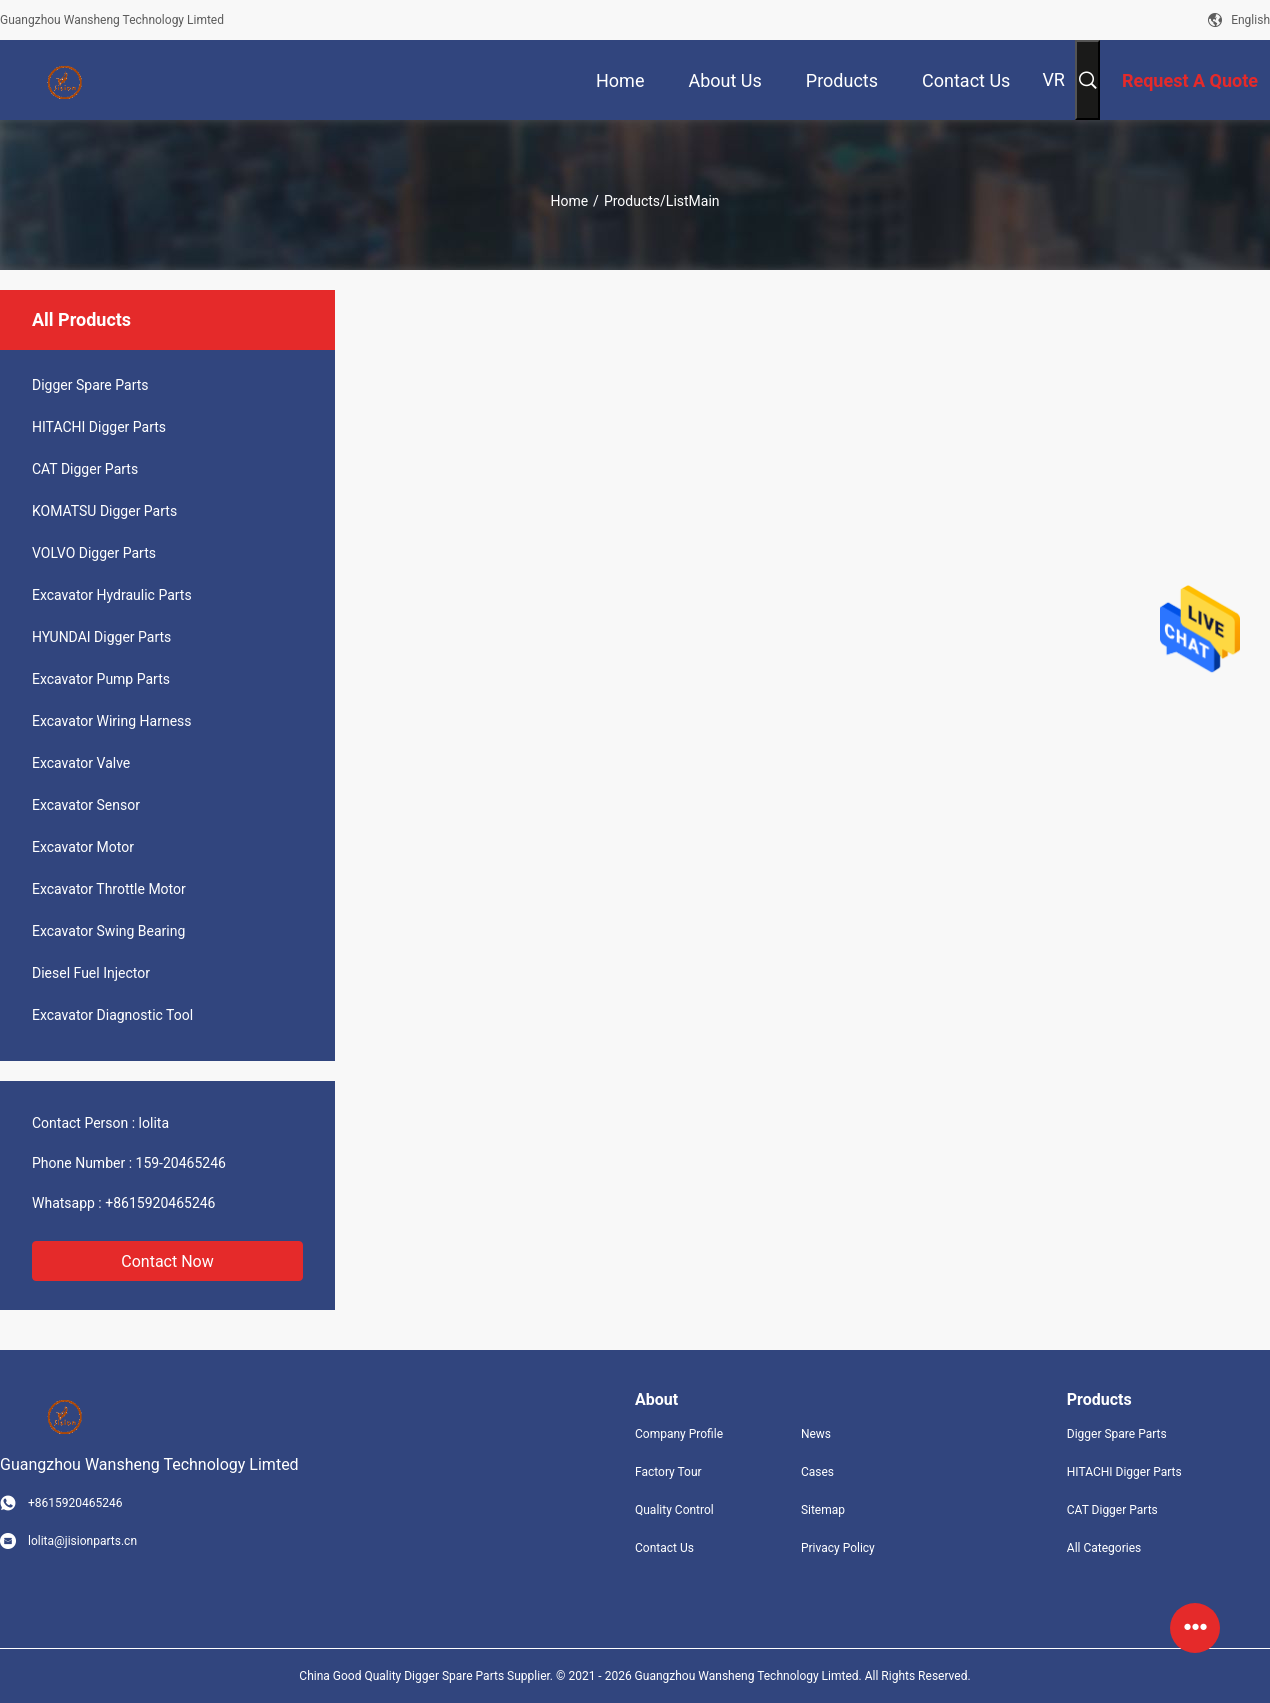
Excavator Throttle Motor (109, 889)
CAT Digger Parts (85, 469)
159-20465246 (181, 1163)
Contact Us (664, 1548)
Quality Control (674, 1510)
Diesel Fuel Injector (91, 973)
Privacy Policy (838, 1548)
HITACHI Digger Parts (99, 427)
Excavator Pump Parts (101, 679)
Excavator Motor (83, 847)
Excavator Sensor (86, 805)
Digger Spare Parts (90, 385)
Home (569, 201)
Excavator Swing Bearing (108, 931)
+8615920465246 (160, 1203)
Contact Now (167, 1261)
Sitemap (823, 1510)
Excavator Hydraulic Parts (112, 595)
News (816, 1434)
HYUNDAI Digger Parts (101, 637)
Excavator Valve (81, 763)
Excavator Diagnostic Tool (112, 1015)
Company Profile (679, 1434)
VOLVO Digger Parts (94, 553)
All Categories (1104, 1548)
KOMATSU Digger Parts (104, 511)
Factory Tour (668, 1472)
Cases (817, 1472)
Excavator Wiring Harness (112, 721)
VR (1053, 79)
